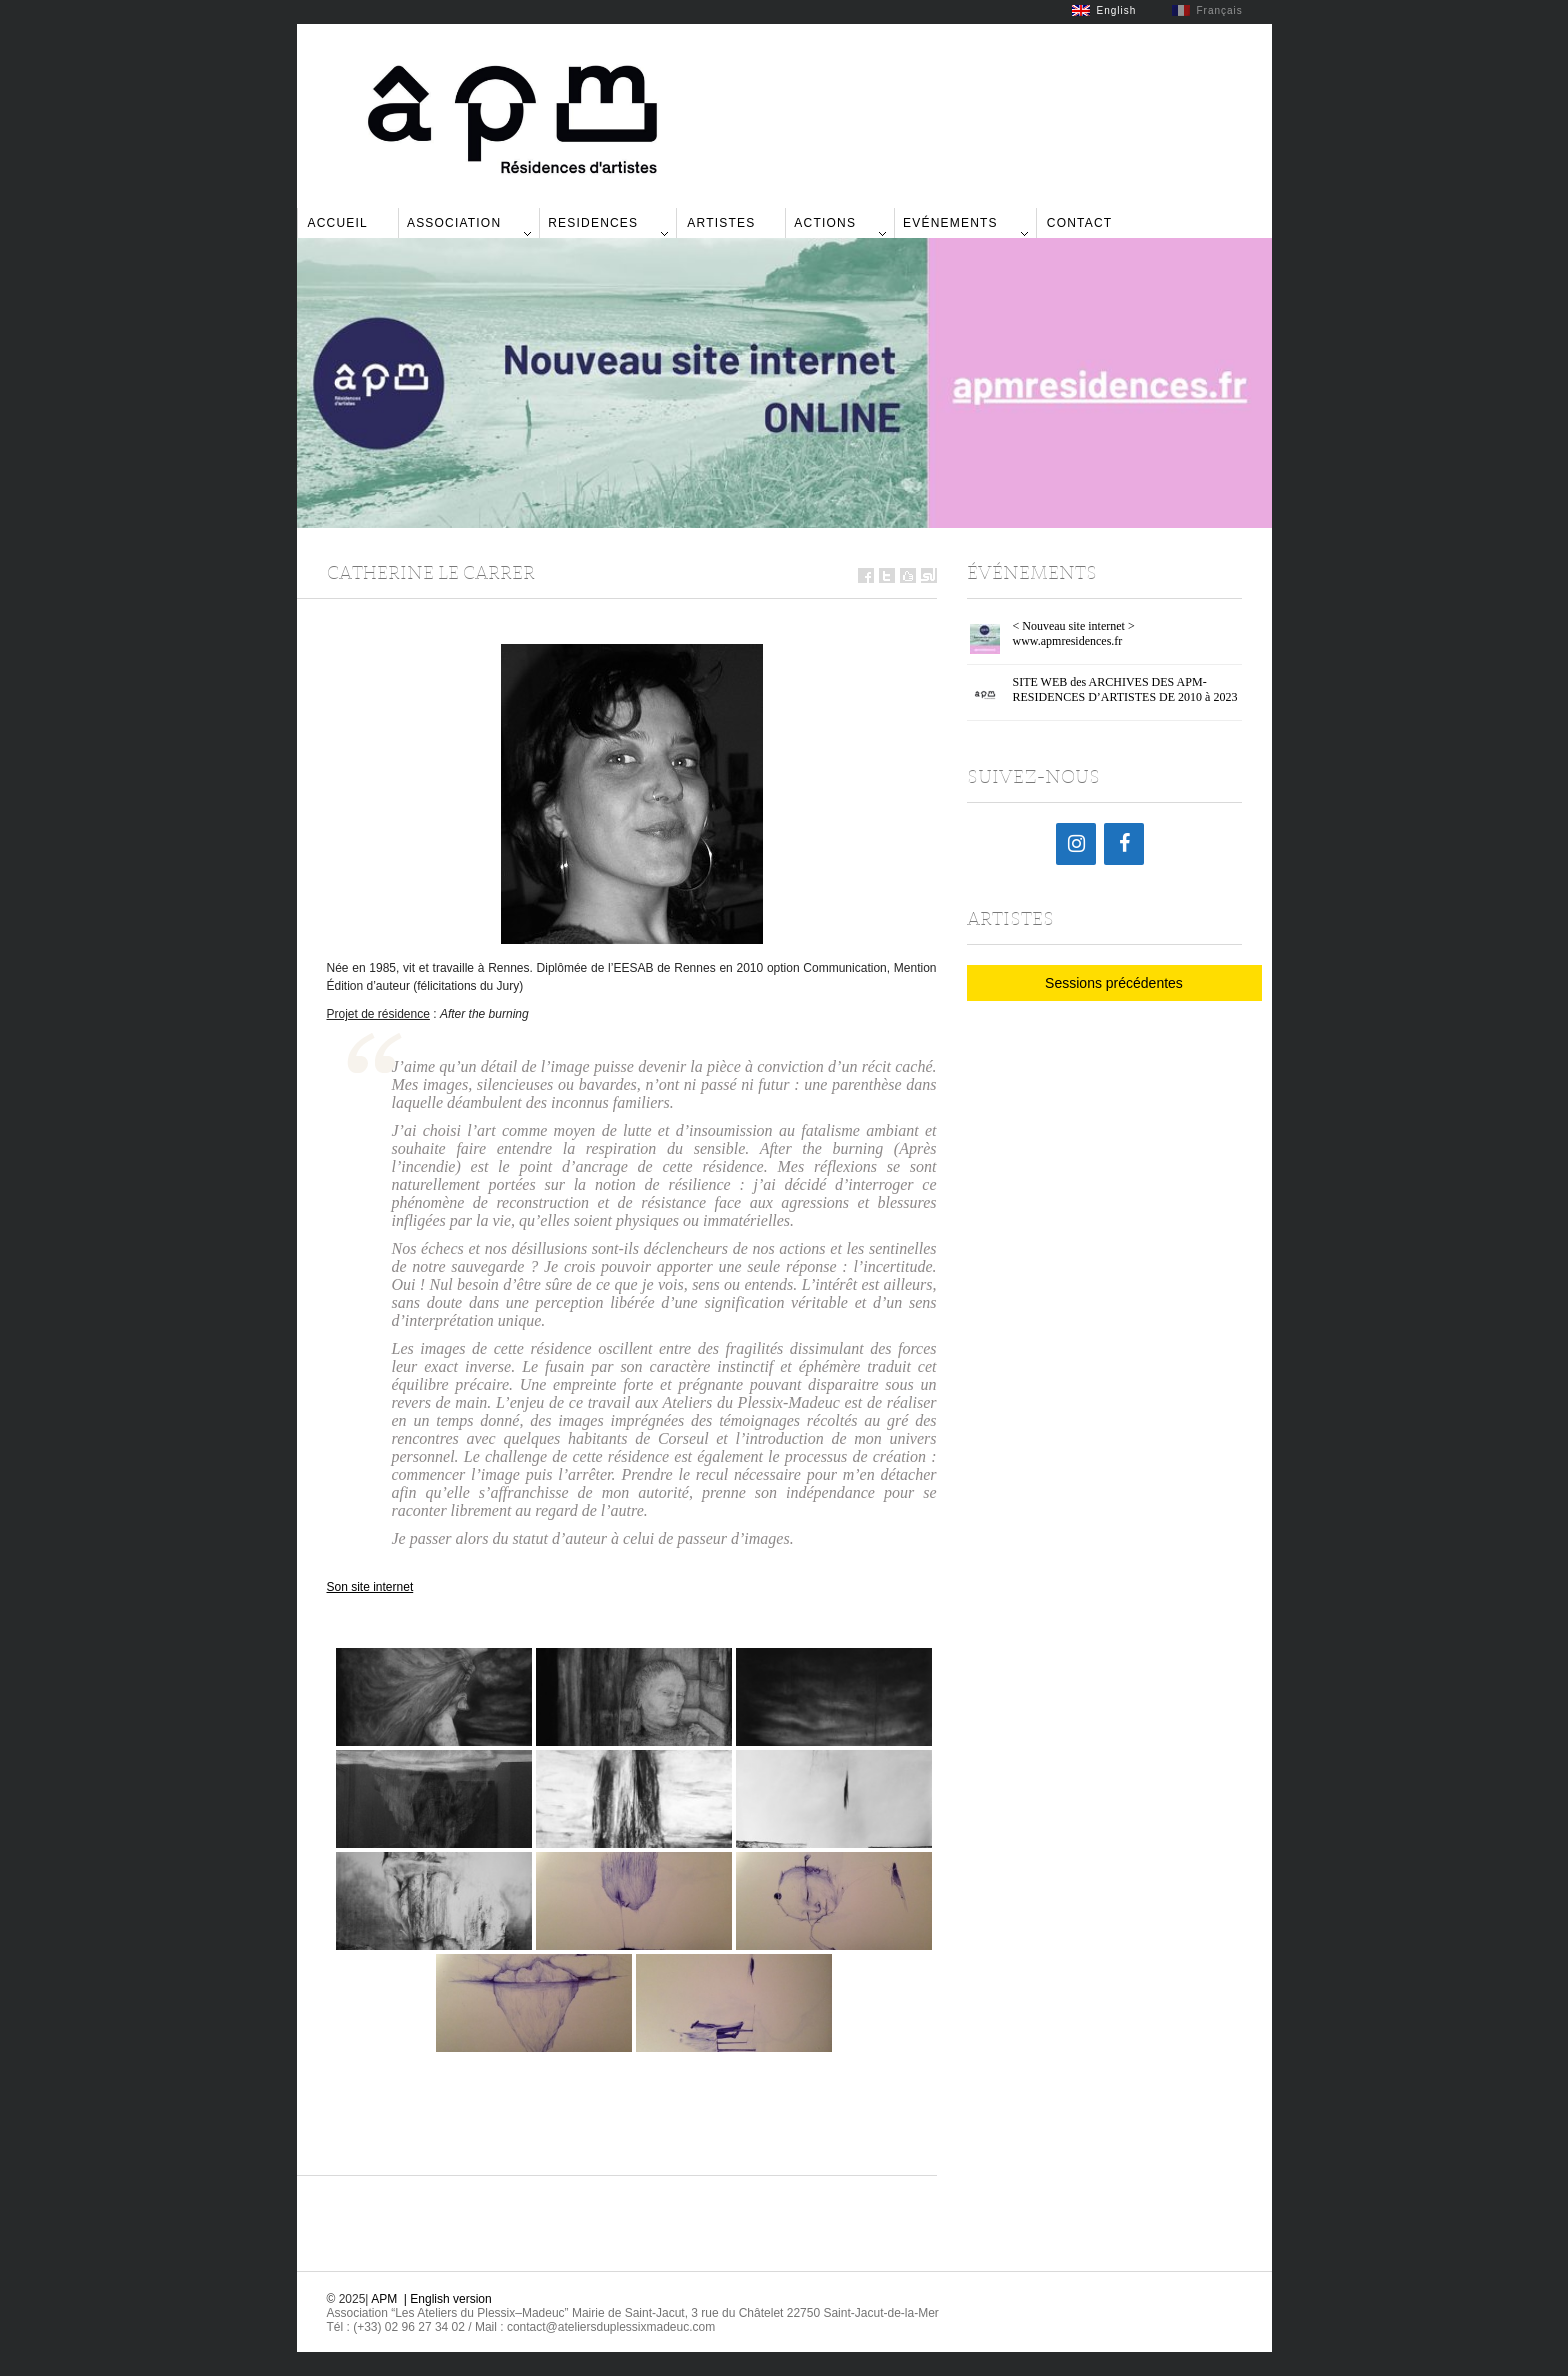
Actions (825, 223)
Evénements (950, 223)
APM (384, 2299)
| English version (448, 2299)
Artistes (721, 223)
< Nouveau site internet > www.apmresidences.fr (1074, 633)
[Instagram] (1076, 844)
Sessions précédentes (1114, 983)
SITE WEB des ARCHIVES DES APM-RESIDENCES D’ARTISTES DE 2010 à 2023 (1125, 689)
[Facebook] (1124, 844)
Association (454, 223)
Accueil (338, 223)
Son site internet (370, 1587)
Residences (593, 223)
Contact (1080, 223)
